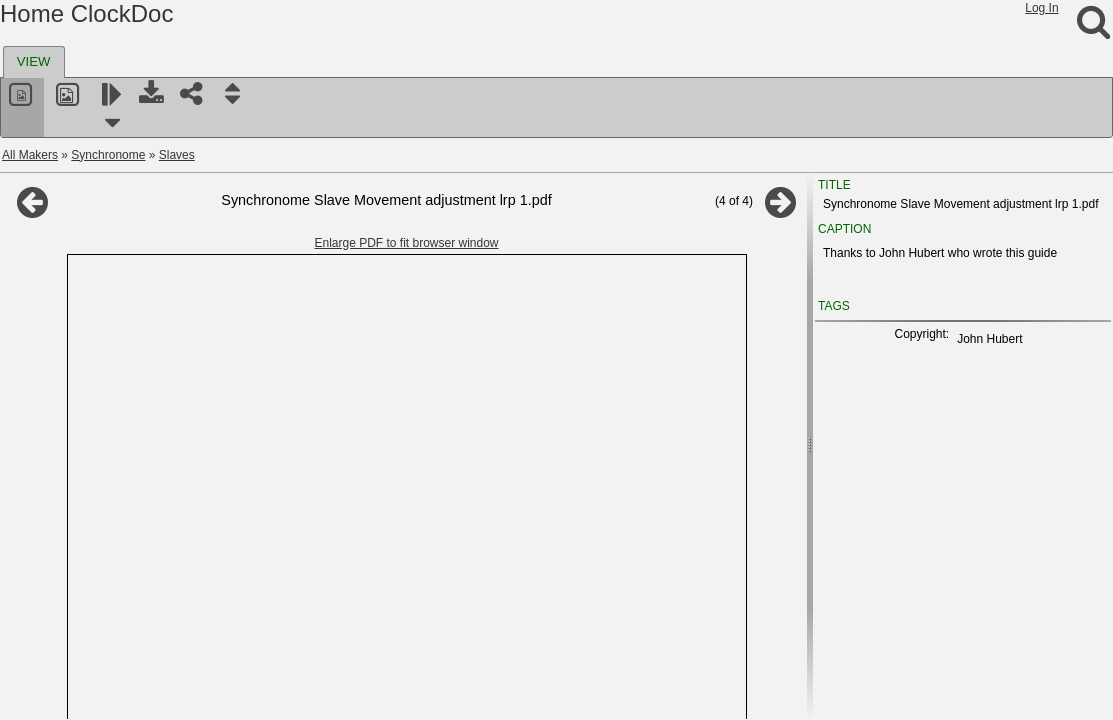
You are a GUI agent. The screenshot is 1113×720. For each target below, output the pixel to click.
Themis (52, 617)
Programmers (81, 233)
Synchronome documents (113, 425)
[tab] (34, 62)
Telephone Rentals (82, 593)
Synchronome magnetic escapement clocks (160, 257)
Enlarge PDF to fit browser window (506, 243)
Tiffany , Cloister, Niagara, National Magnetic (151, 689)
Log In (1041, 8)
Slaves (177, 155)
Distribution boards (95, 209)
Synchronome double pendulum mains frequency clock (191, 305)
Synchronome (108, 155)
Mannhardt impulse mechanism (128, 353)
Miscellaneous (83, 401)
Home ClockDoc (86, 13)
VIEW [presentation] (34, 61)
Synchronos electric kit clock (108, 473)
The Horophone (86, 377)
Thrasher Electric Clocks (98, 641)
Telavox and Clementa (92, 569)
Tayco (48, 545)
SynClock (58, 497)
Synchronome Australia (94, 449)
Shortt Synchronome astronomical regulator (160, 281)
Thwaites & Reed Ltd (88, 665)
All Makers (30, 155)
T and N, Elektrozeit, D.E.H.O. (113, 521)
